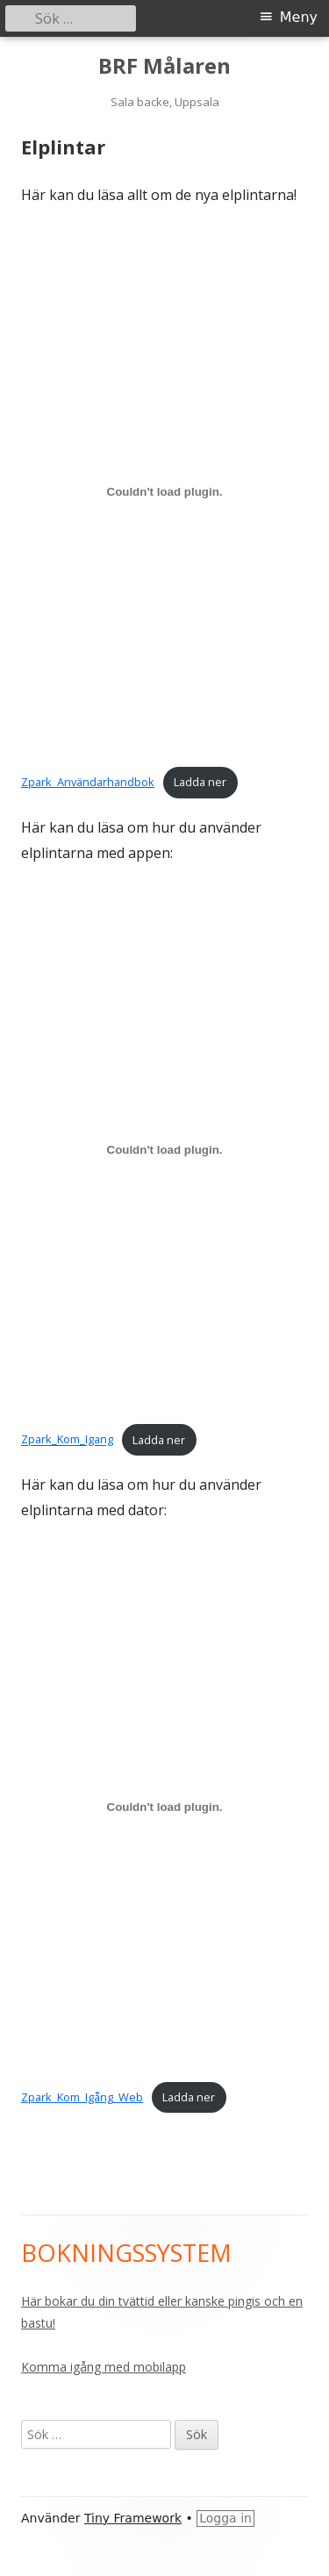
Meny (299, 17)
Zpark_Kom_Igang (67, 1440)
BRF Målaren (164, 66)
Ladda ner (200, 782)
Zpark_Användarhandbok (87, 782)
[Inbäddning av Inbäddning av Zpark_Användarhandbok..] (164, 492)
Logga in (225, 2518)
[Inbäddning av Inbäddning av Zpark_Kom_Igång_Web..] (164, 1807)
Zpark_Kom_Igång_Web (82, 2097)
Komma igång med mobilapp (103, 2366)
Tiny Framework (133, 2518)
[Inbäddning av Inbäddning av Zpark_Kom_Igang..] (164, 1149)
